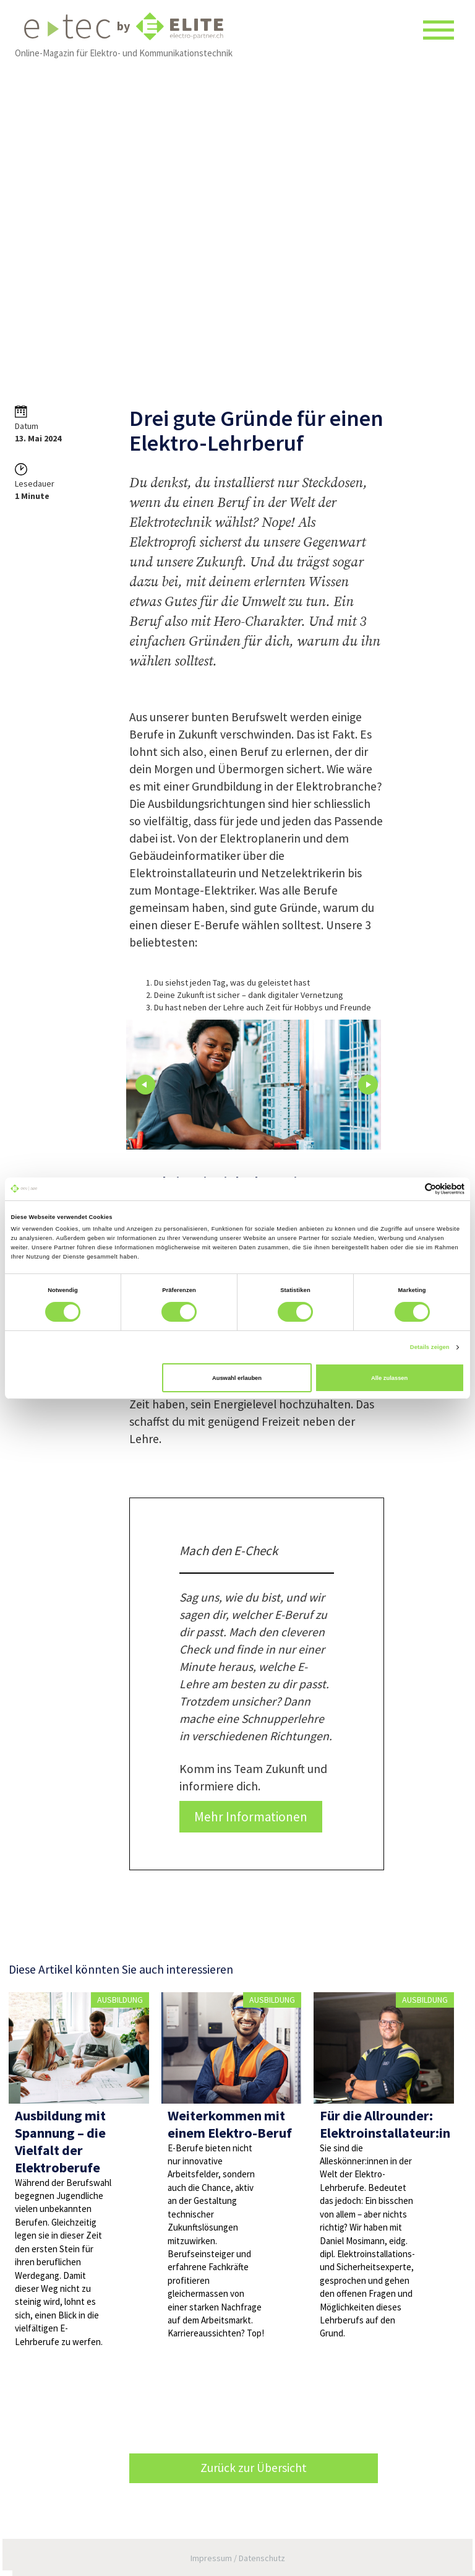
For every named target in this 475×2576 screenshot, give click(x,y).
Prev (145, 1085)
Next (368, 1085)
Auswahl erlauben (237, 1378)
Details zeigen (430, 1347)
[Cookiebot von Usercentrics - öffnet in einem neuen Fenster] (410, 1189)
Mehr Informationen (250, 1816)
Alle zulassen (389, 1378)
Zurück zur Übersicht (253, 2467)
